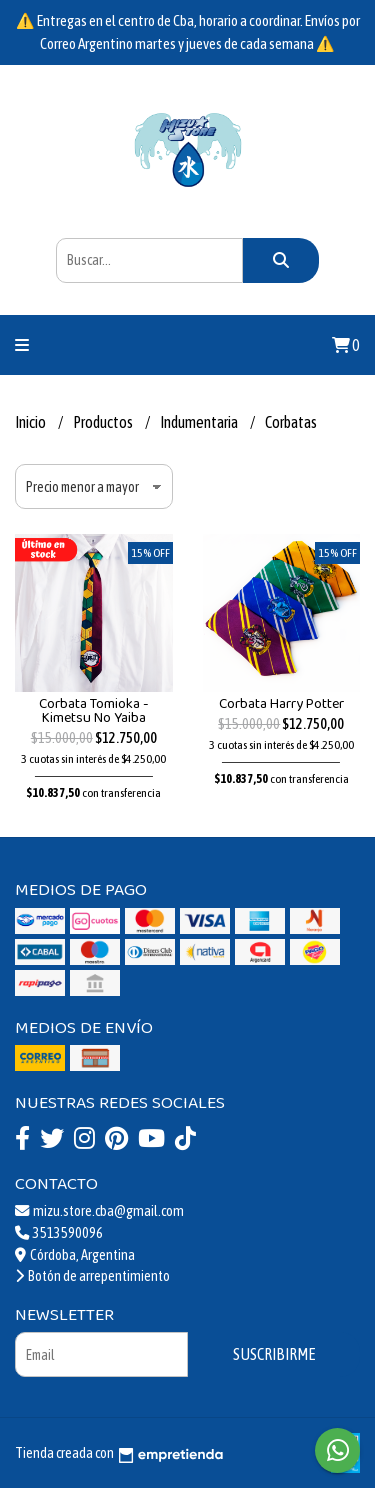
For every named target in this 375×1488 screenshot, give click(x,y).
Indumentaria (200, 422)
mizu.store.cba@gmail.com (99, 1211)
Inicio (31, 422)
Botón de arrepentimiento (92, 1276)
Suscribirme (274, 1354)
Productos (104, 422)
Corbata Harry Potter (281, 704)
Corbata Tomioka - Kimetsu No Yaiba (94, 711)
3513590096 (59, 1233)
